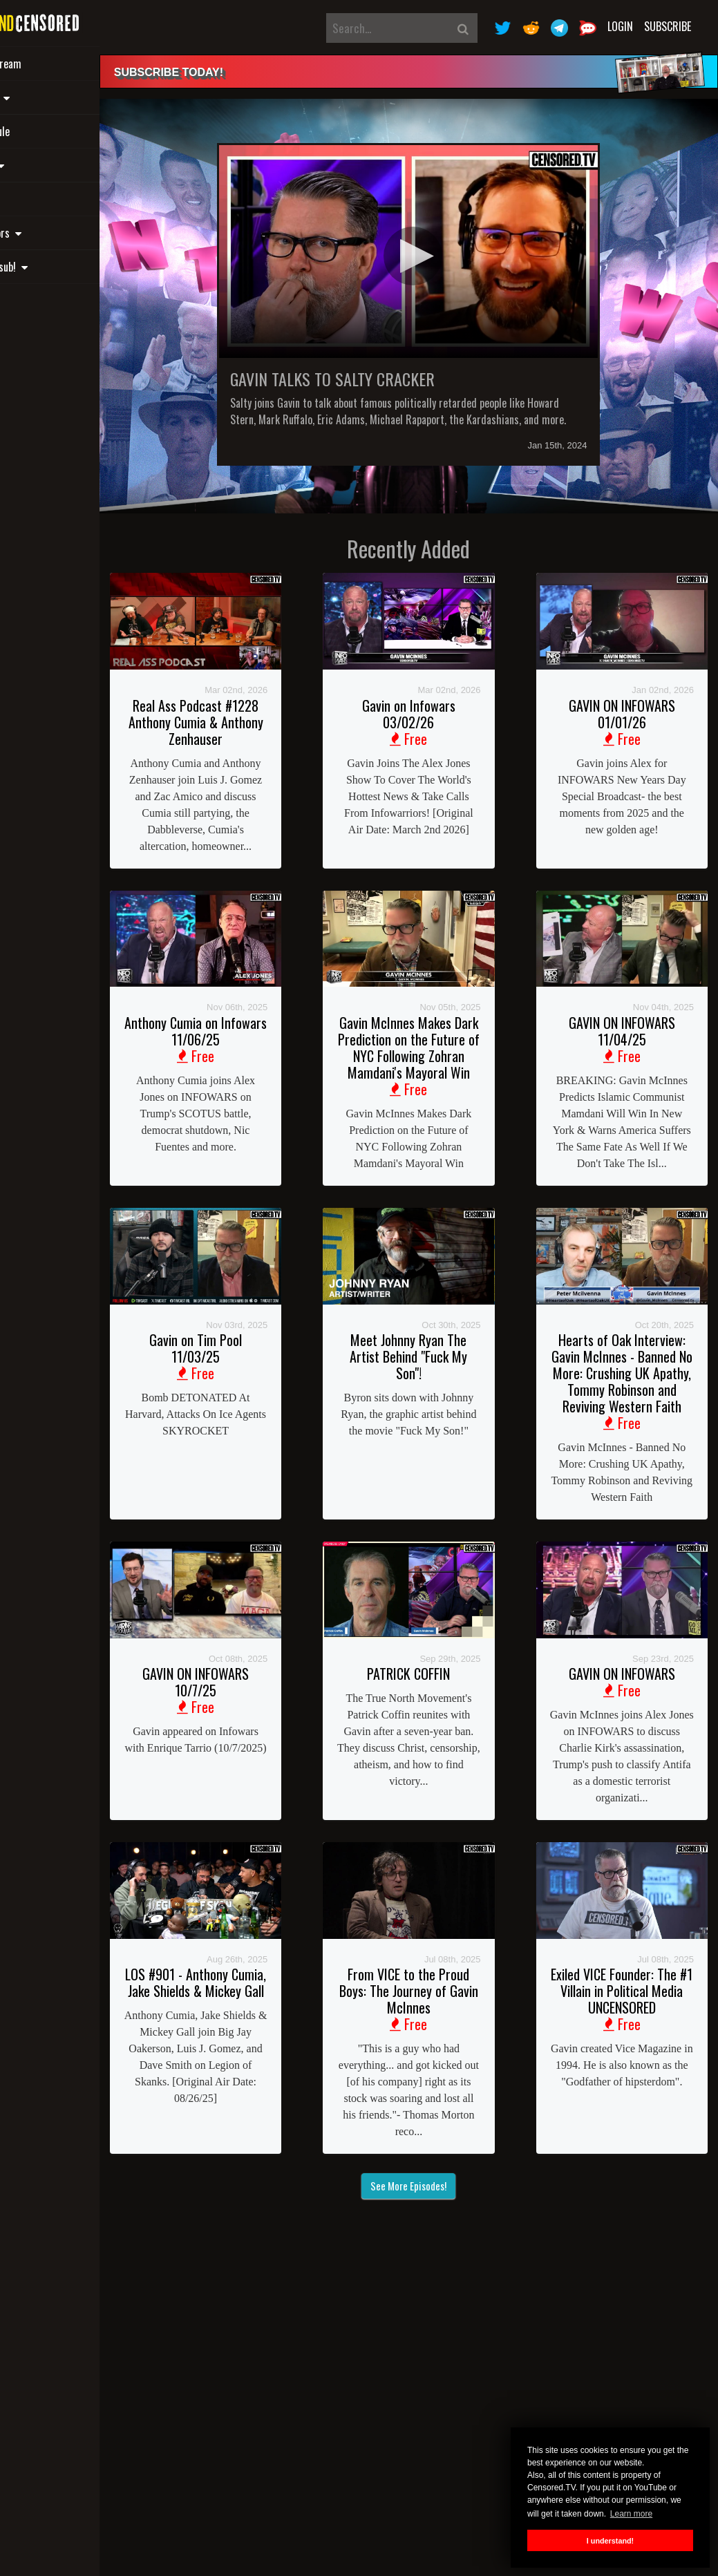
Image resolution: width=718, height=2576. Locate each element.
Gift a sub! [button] (58, 266)
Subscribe (667, 26)
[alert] (442, 71)
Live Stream (55, 63)
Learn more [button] (631, 2514)
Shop (40, 199)
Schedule (49, 131)
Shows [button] (49, 97)
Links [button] (46, 165)
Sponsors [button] (55, 233)
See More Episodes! (442, 2272)
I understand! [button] (610, 2541)
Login (620, 26)
